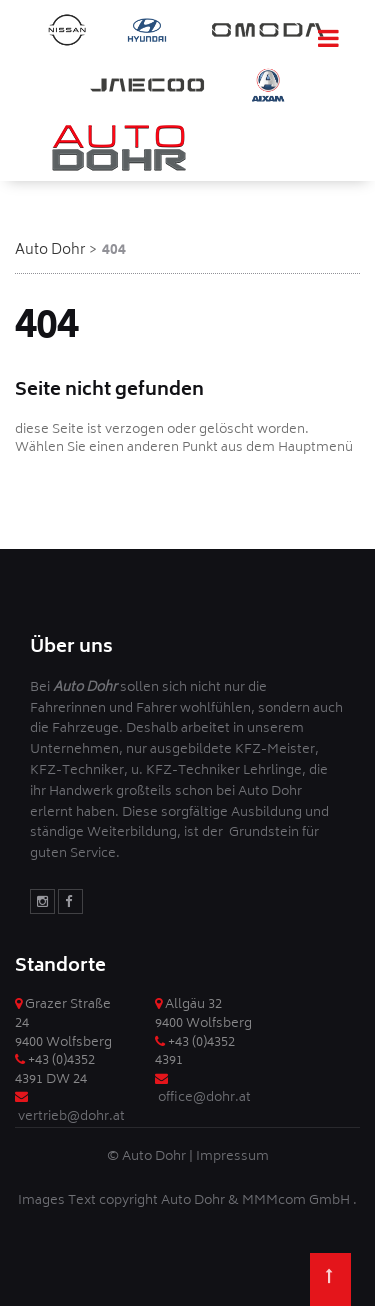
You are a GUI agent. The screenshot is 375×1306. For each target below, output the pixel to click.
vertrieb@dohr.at (71, 1117)
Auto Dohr (50, 250)
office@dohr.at (204, 1098)
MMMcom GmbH (297, 1201)
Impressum (232, 1157)
